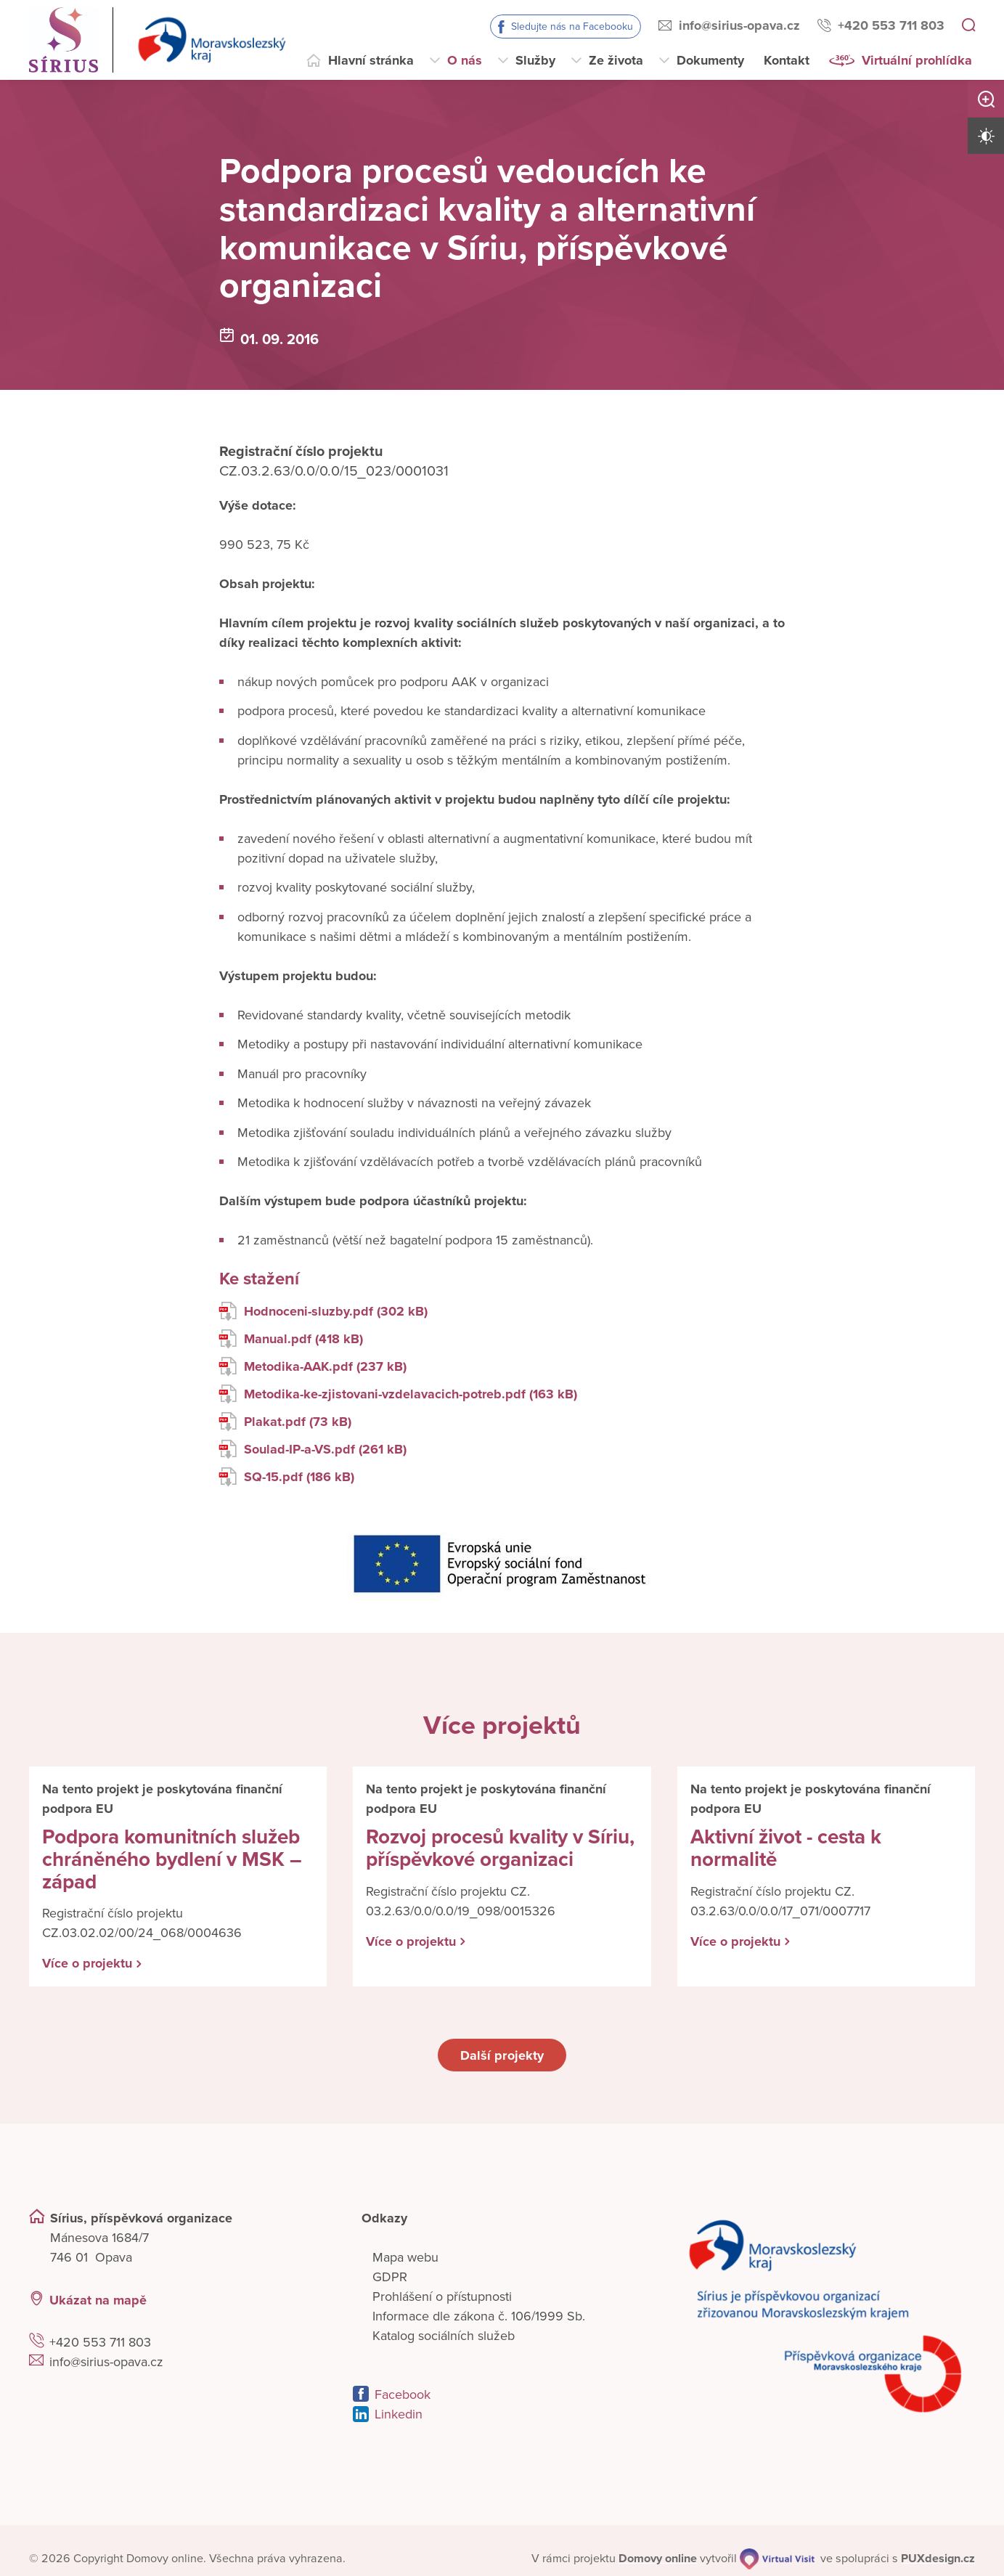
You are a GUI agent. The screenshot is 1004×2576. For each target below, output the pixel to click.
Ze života (616, 60)
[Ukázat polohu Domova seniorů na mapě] (258, 2300)
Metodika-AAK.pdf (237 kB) (313, 1367)
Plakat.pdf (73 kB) (285, 1422)
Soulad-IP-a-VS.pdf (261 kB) (313, 1449)
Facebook (402, 2394)
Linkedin (399, 2414)
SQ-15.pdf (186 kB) (286, 1477)
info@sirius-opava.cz (739, 25)
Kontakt (786, 60)
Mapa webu (405, 2257)
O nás (464, 60)
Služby (535, 60)
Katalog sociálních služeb (443, 2336)
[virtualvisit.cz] (778, 2558)
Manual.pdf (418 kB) (291, 1339)
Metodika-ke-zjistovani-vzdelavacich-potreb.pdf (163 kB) (398, 1394)
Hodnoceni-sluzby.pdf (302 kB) (323, 1311)
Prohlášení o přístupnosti (442, 2296)
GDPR (389, 2277)
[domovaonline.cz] (658, 2558)
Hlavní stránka (371, 60)
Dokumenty (710, 60)
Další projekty (502, 2055)
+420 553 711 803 (891, 25)
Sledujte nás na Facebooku (572, 26)
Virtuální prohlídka (917, 60)
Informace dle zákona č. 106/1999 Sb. (478, 2316)
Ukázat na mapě (98, 2299)
